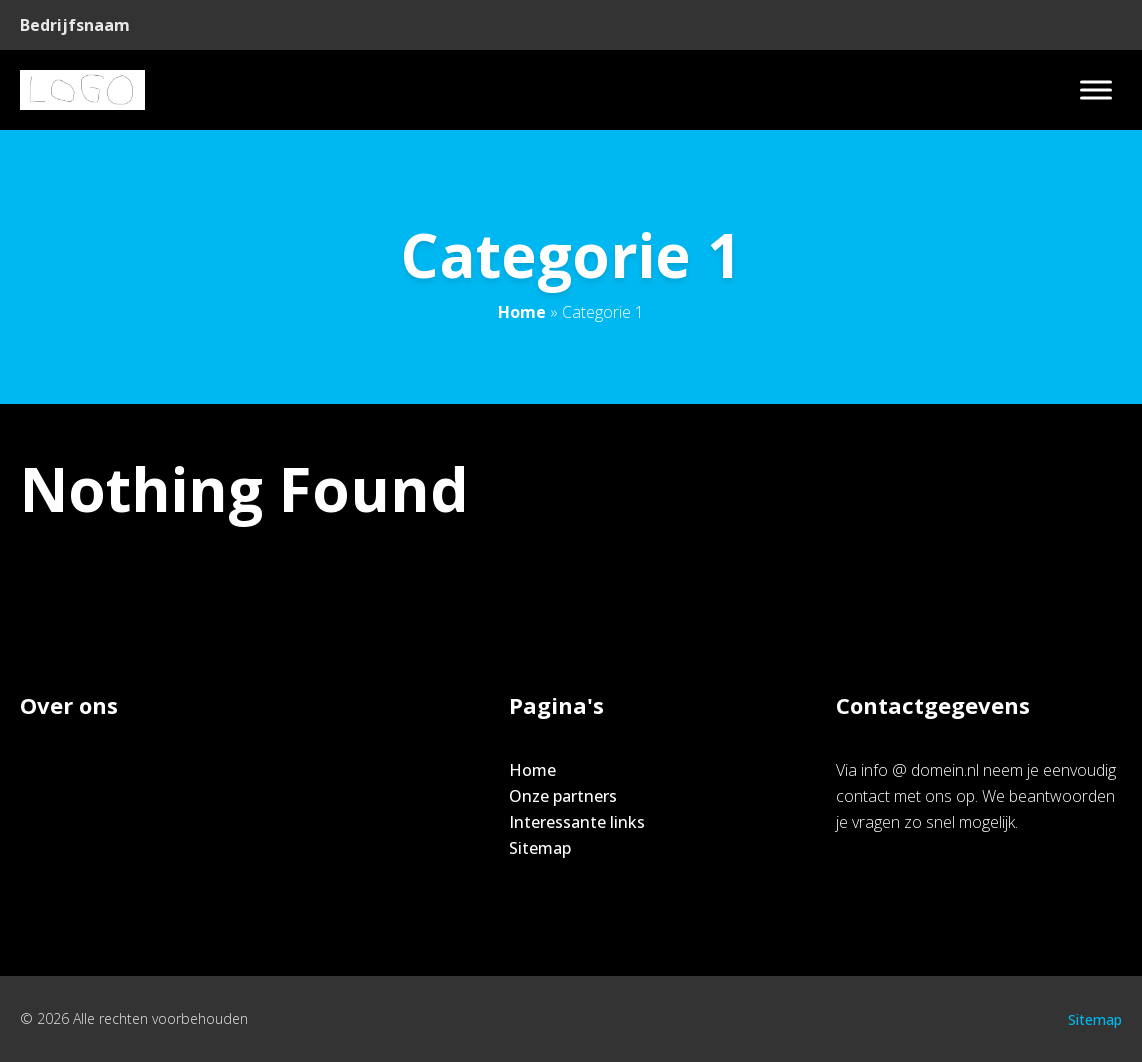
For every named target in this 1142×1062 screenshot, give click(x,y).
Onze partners (563, 796)
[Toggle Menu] (1096, 89)
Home (522, 312)
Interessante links (577, 822)
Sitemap (540, 848)
